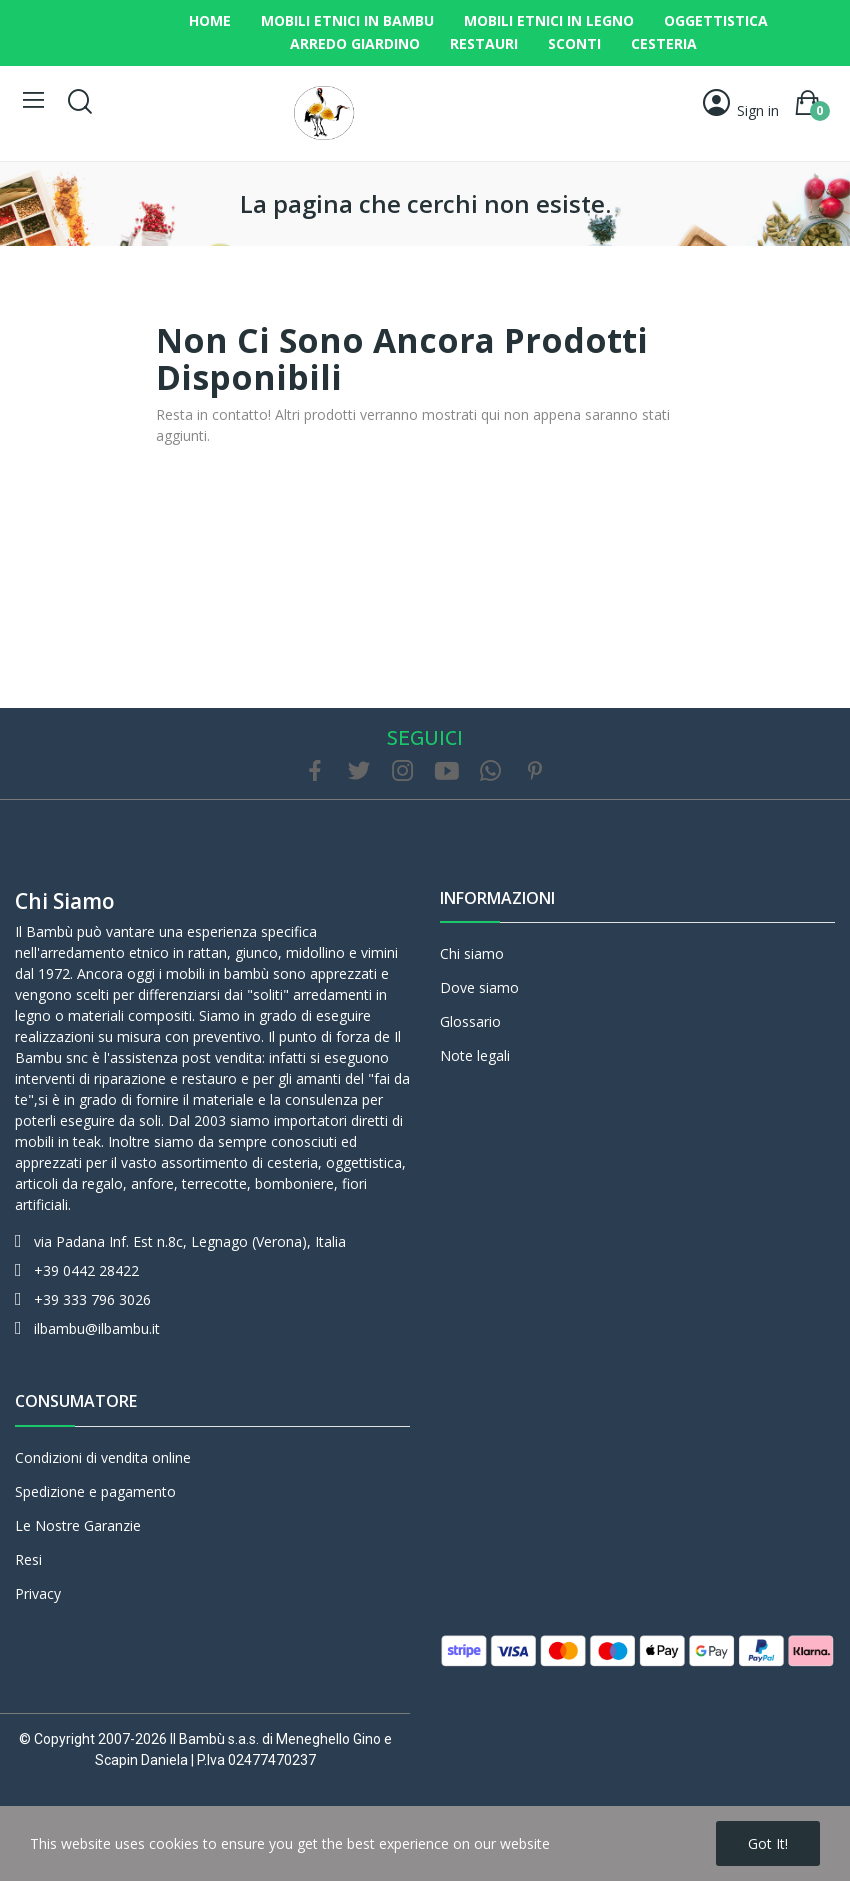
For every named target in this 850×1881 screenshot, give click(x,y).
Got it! (768, 1843)
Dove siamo (479, 987)
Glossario (470, 1021)
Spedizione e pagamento (95, 1491)
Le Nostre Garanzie (78, 1525)
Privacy (38, 1593)
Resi (28, 1559)
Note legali (475, 1055)
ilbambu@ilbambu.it (97, 1328)
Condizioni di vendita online (103, 1457)
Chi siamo (65, 901)
